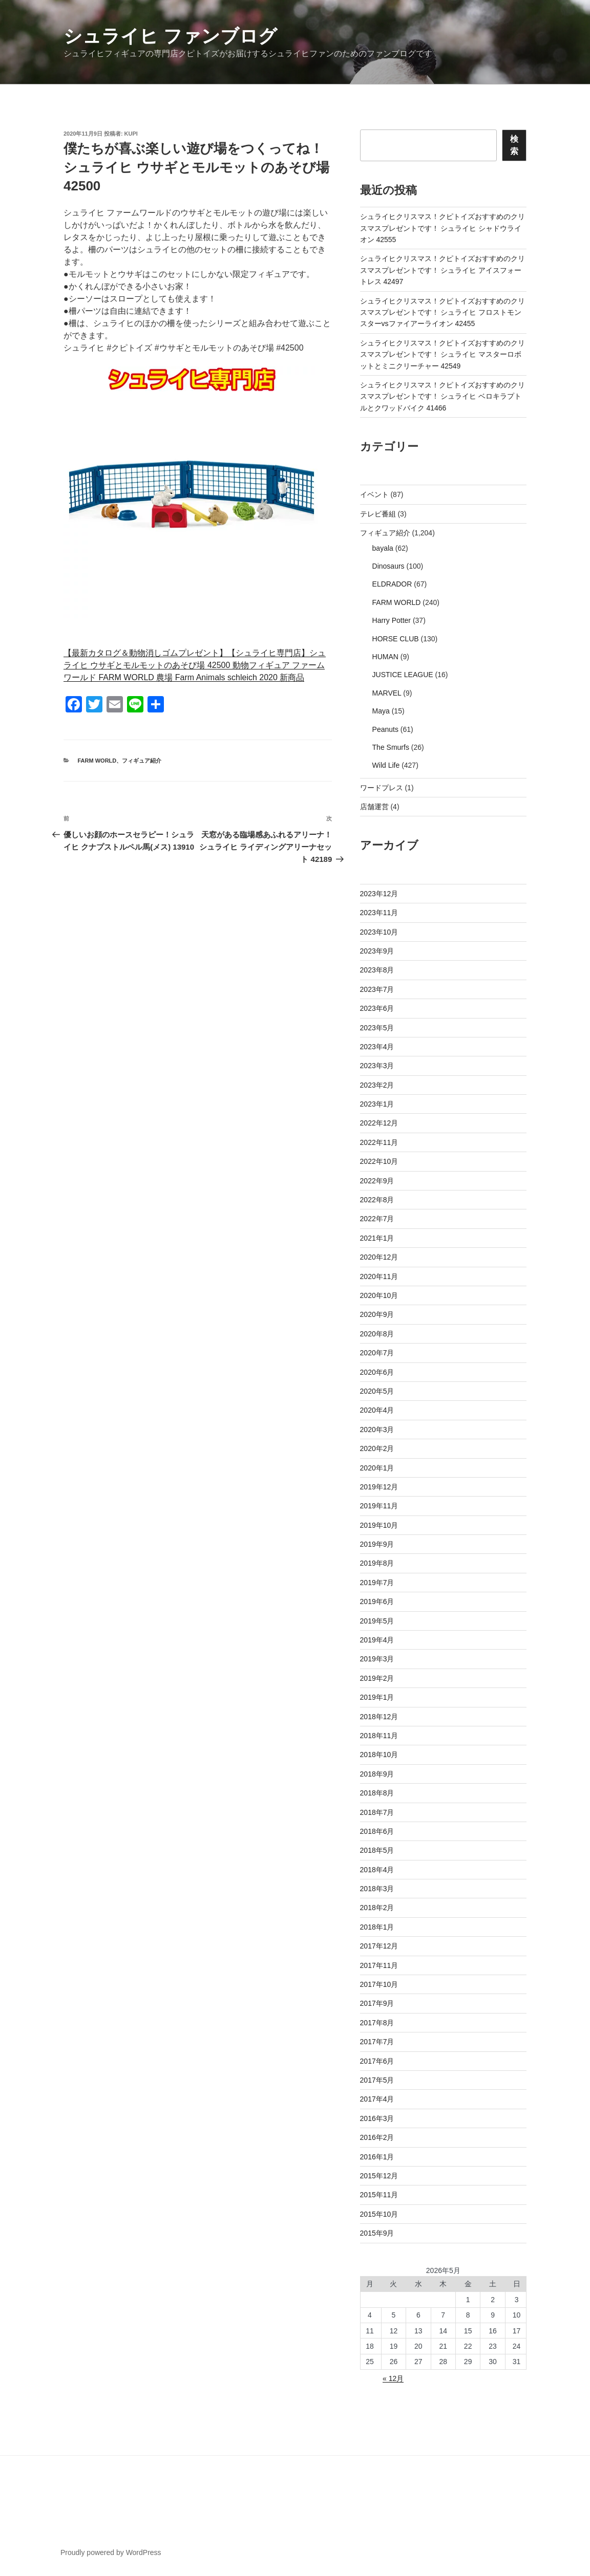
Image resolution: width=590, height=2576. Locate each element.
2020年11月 (379, 1276)
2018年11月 (379, 1735)
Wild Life (386, 765)
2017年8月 (377, 2023)
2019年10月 (379, 1525)
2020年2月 (377, 1448)
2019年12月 (379, 1487)
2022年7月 (377, 1219)
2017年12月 (379, 1946)
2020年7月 (377, 1353)
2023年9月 (377, 951)
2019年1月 (377, 1697)
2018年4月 (377, 1870)
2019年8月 (377, 1563)
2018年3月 (377, 1889)
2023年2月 (377, 1085)
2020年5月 (377, 1391)
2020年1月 (377, 1468)
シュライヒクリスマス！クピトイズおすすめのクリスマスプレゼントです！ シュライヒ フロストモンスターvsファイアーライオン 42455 (442, 312)
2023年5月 (377, 1028)
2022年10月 (379, 1161)
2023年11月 (379, 912)
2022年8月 (377, 1200)
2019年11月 (379, 1506)
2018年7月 (377, 1812)
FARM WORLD (97, 760)
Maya (381, 711)
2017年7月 (377, 2042)
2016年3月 (377, 2118)
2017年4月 (377, 2099)
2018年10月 (379, 1754)
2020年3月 (377, 1429)
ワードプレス (381, 788)
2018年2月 (377, 1907)
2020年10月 (379, 1295)
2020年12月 (379, 1257)
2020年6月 (377, 1372)
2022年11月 (379, 1142)
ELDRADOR (392, 584)
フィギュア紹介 (141, 760)
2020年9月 (377, 1314)
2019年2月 (377, 1678)
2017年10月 (379, 1984)
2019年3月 (377, 1659)
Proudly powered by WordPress (110, 2552)
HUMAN (385, 657)
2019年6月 (377, 1601)
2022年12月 (379, 1123)
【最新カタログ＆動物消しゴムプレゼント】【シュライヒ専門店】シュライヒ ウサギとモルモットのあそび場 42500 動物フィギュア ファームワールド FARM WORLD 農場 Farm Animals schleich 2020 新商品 (195, 665)
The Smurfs (390, 747)
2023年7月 (377, 989)
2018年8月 (377, 1793)
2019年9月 (377, 1544)
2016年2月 (377, 2137)
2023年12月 (379, 894)
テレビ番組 (378, 514)
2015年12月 (379, 2176)
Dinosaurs (388, 566)
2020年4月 (377, 1410)
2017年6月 (377, 2061)
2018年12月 (379, 1717)
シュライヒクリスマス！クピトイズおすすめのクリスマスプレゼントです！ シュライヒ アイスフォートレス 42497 (442, 270)
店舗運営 (374, 807)
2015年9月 (377, 2233)
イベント (374, 494)
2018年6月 (377, 1831)
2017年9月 (377, 2003)
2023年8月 (377, 970)
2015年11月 (379, 2195)
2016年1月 (377, 2157)
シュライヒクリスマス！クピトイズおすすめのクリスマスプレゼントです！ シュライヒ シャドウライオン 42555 (442, 228)
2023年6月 (377, 1008)
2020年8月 (377, 1334)
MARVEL (387, 693)
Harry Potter (391, 620)
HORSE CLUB (395, 639)
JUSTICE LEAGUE (402, 674)
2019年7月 (377, 1582)
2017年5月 (377, 2080)
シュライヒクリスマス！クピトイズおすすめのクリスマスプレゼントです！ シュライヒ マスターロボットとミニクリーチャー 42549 (442, 354)
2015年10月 (379, 2214)
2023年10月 (379, 932)
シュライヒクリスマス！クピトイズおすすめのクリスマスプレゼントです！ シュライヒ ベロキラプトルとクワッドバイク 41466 (442, 396)
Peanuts (385, 729)
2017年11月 (379, 1965)
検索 (514, 145)
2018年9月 (377, 1774)
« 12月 (393, 2378)
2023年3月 (377, 1066)
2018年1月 (377, 1927)
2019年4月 (377, 1640)
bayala (382, 548)
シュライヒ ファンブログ (170, 36)
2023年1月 (377, 1104)
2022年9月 (377, 1181)
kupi (131, 134)
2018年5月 (377, 1850)
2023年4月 (377, 1047)
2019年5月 (377, 1621)
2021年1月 (377, 1238)
